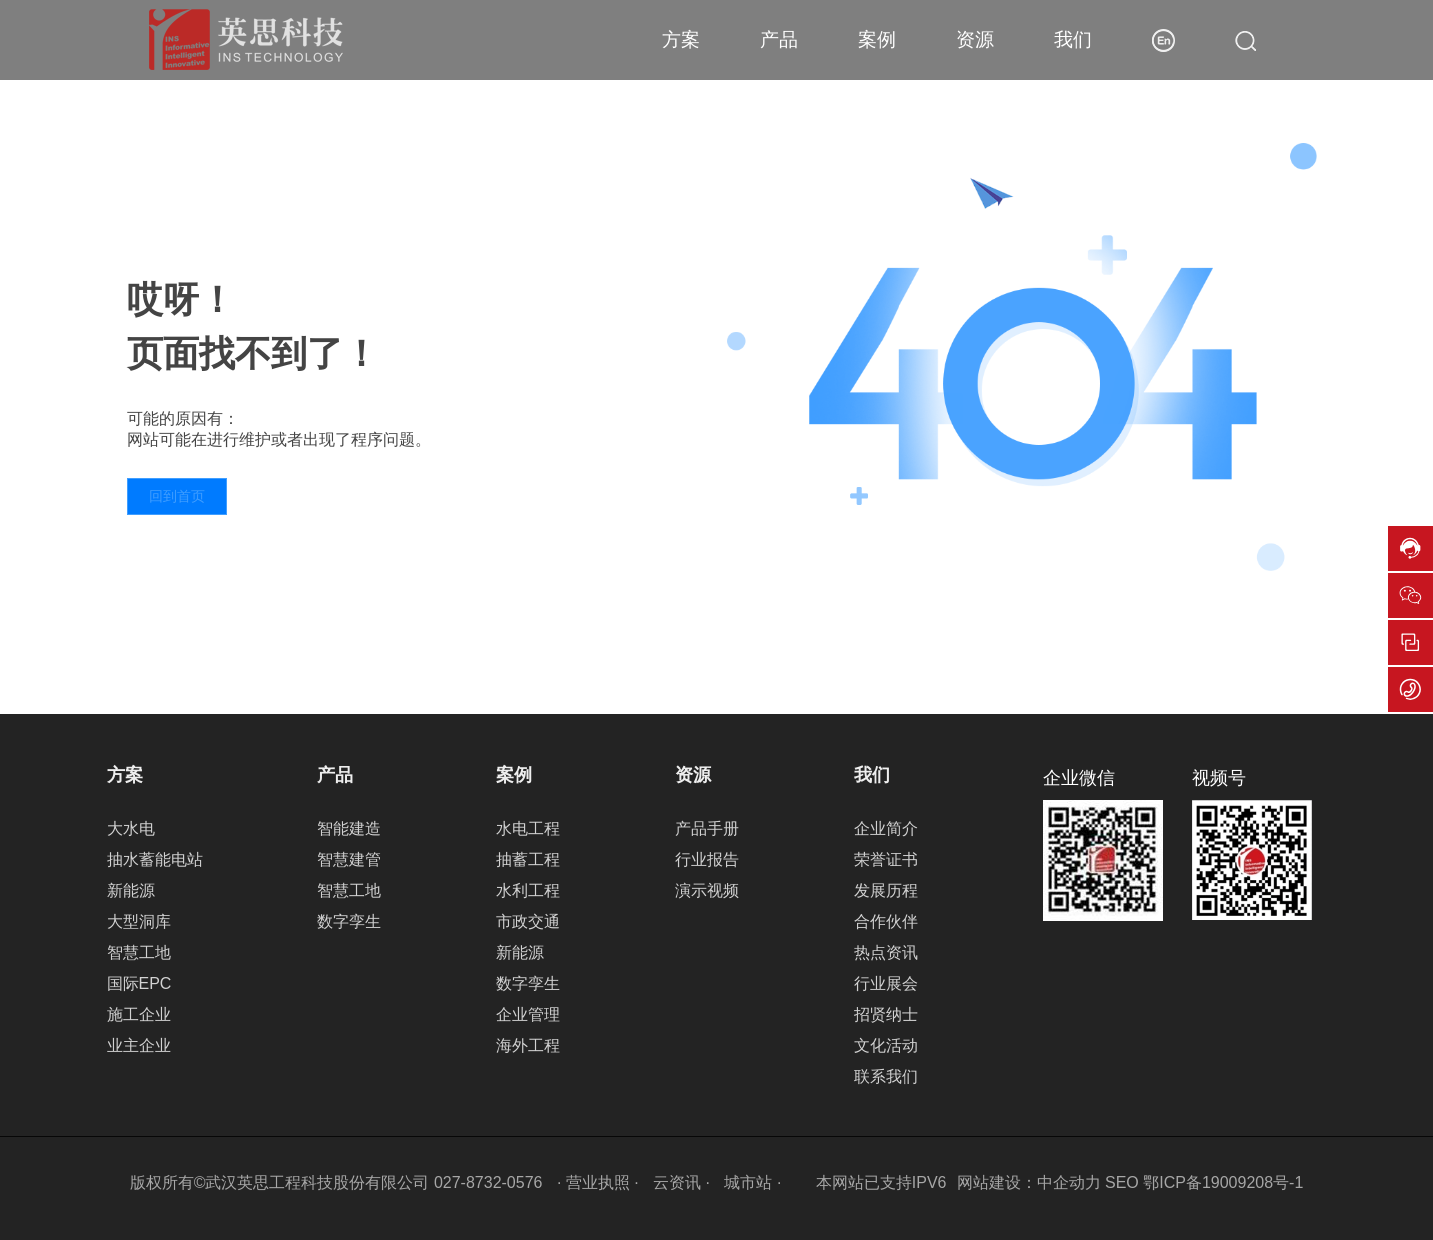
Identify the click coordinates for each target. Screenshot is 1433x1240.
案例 (877, 39)
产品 (779, 39)
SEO (1122, 1182)
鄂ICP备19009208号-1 (1223, 1182)
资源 (975, 39)
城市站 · (754, 1182)
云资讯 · (683, 1182)
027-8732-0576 (488, 1182)
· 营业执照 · (597, 1182)
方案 (681, 39)
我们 (1073, 39)
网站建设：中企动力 (1029, 1182)
